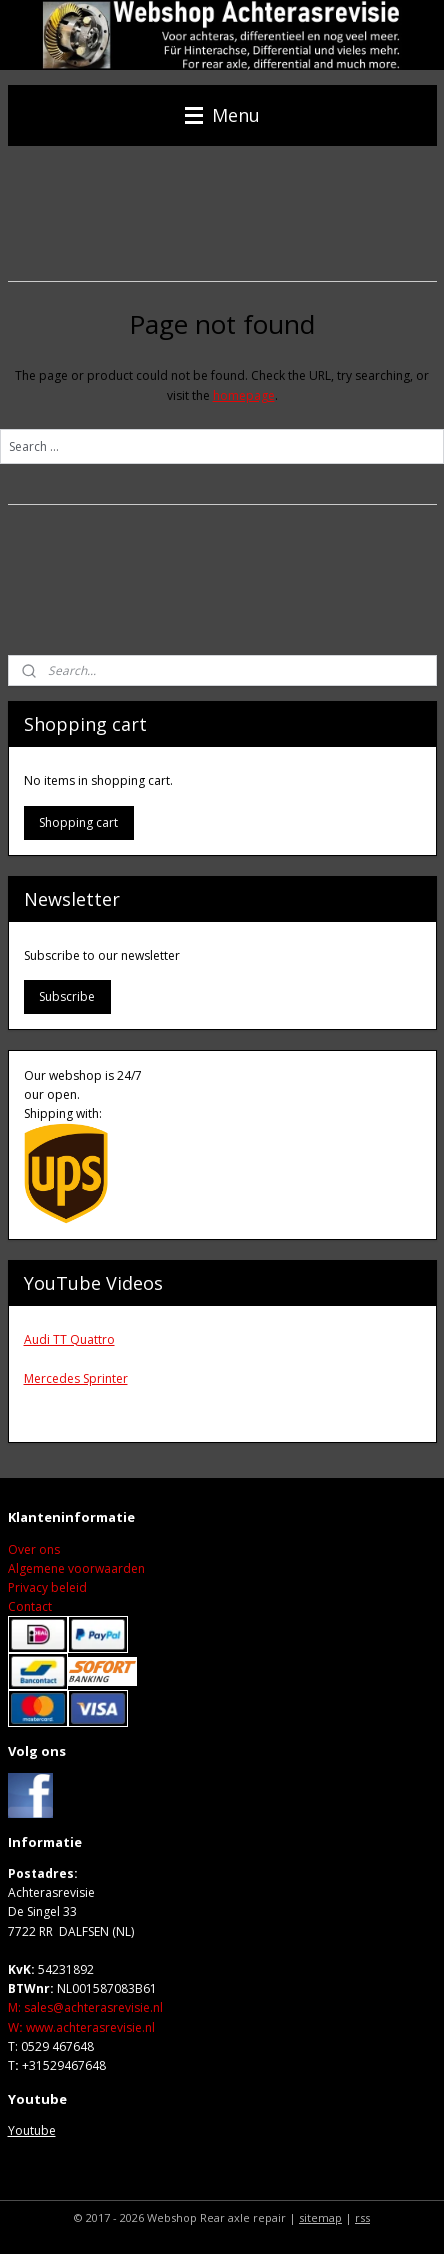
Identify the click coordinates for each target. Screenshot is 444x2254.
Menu (222, 115)
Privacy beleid (47, 1587)
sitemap (320, 2217)
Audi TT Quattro (69, 1339)
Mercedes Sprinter (76, 1378)
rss (362, 2217)
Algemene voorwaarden (76, 1568)
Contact (30, 1606)
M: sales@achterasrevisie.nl (85, 2007)
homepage (244, 395)
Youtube (32, 2130)
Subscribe (67, 996)
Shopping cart (78, 822)
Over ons (34, 1549)
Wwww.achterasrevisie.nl (81, 2027)
